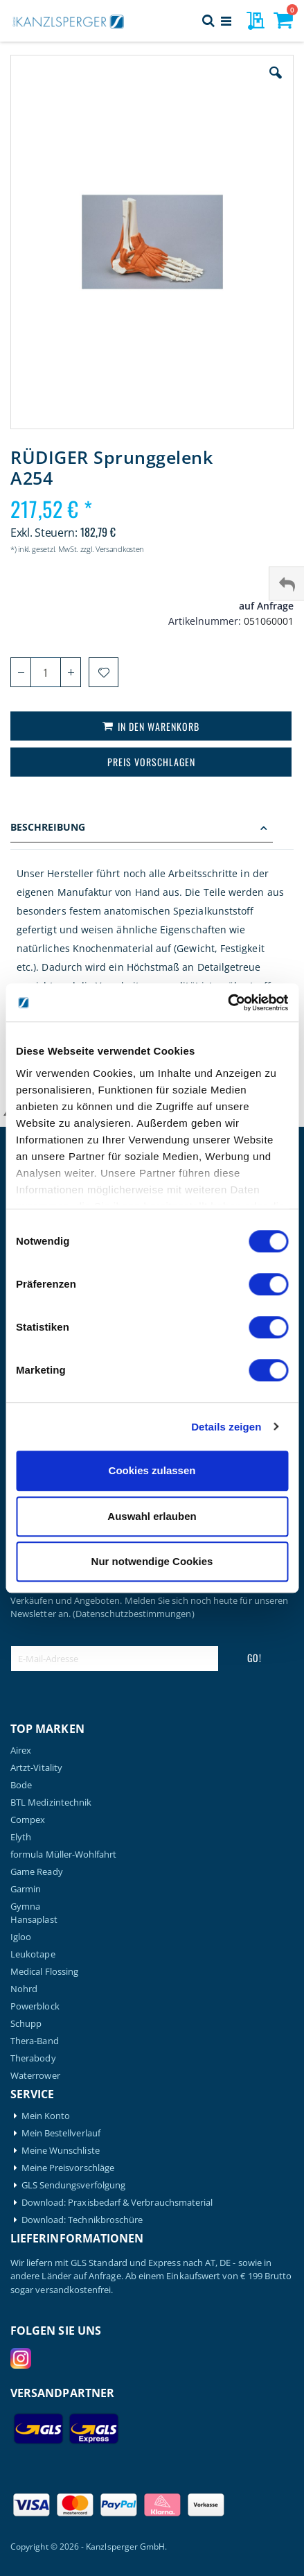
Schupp (26, 2023)
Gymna (25, 1906)
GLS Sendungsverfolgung (73, 2185)
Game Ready (36, 1871)
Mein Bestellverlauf (60, 2133)
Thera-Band (34, 2041)
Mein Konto (46, 2115)
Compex (27, 1819)
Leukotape (32, 1954)
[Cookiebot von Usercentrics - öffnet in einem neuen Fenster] (227, 1003)
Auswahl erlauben (151, 1516)
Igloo (20, 1937)
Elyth (20, 1837)
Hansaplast (33, 1919)
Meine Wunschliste (60, 2150)
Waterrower (35, 2075)
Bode (21, 1785)
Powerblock (35, 2006)
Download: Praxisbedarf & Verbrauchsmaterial (117, 2202)
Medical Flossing (44, 1971)
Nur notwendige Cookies (152, 1561)
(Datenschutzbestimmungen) (134, 1613)
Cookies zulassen (152, 1470)
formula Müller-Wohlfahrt (63, 1854)
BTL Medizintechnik (50, 1802)
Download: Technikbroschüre (82, 2219)
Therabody (33, 2058)
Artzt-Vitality (36, 1767)
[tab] (152, 828)
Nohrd (23, 1989)
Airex (20, 1750)
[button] (275, 83)
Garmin (25, 1889)
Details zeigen (226, 1427)
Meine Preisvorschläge (67, 2167)
